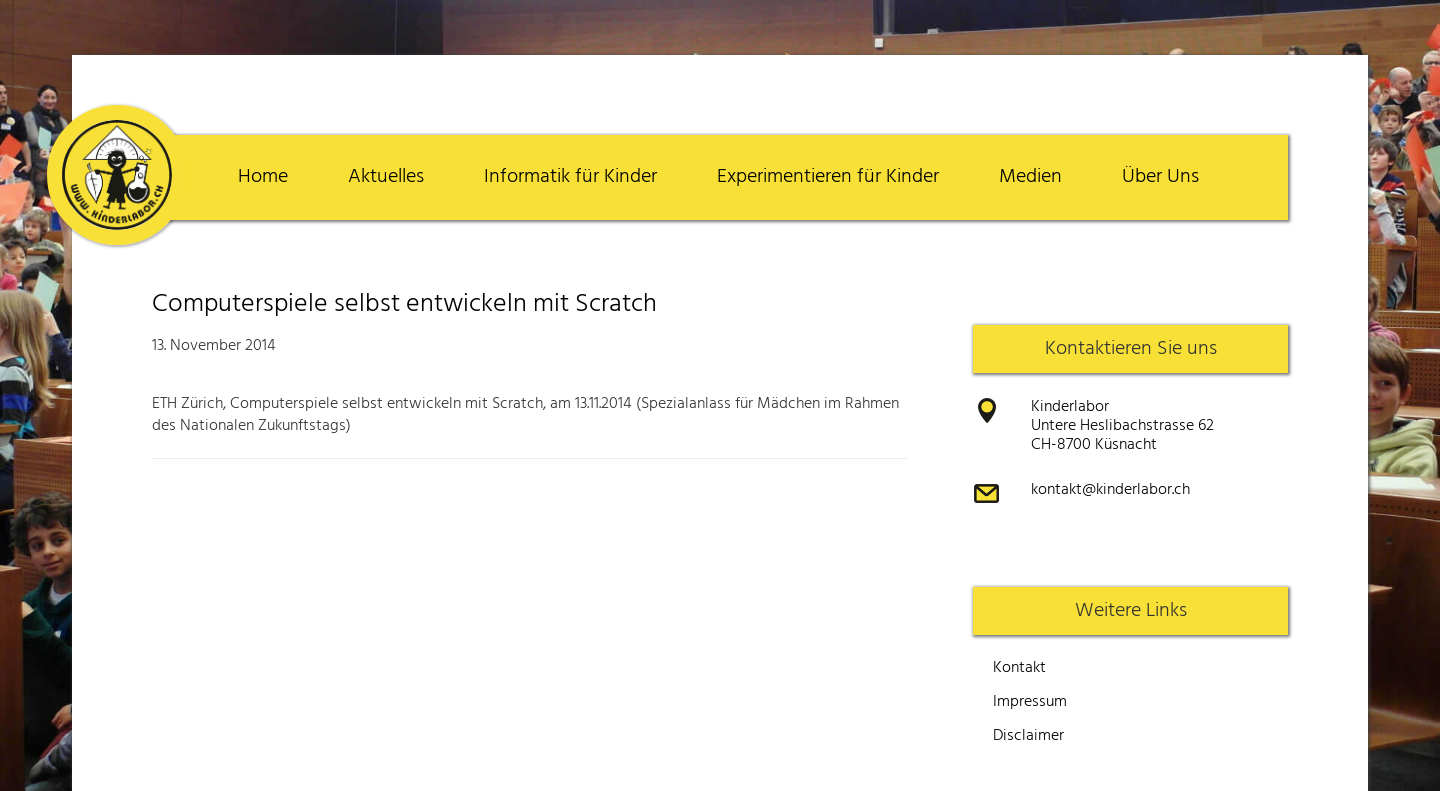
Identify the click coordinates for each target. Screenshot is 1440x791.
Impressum (1030, 702)
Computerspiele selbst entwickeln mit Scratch (404, 304)
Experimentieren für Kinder (828, 177)
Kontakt (1019, 668)
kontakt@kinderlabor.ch (1110, 490)
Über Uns (1160, 177)
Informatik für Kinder (570, 177)
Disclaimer (1028, 736)
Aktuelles (386, 177)
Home (263, 177)
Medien (1030, 177)
